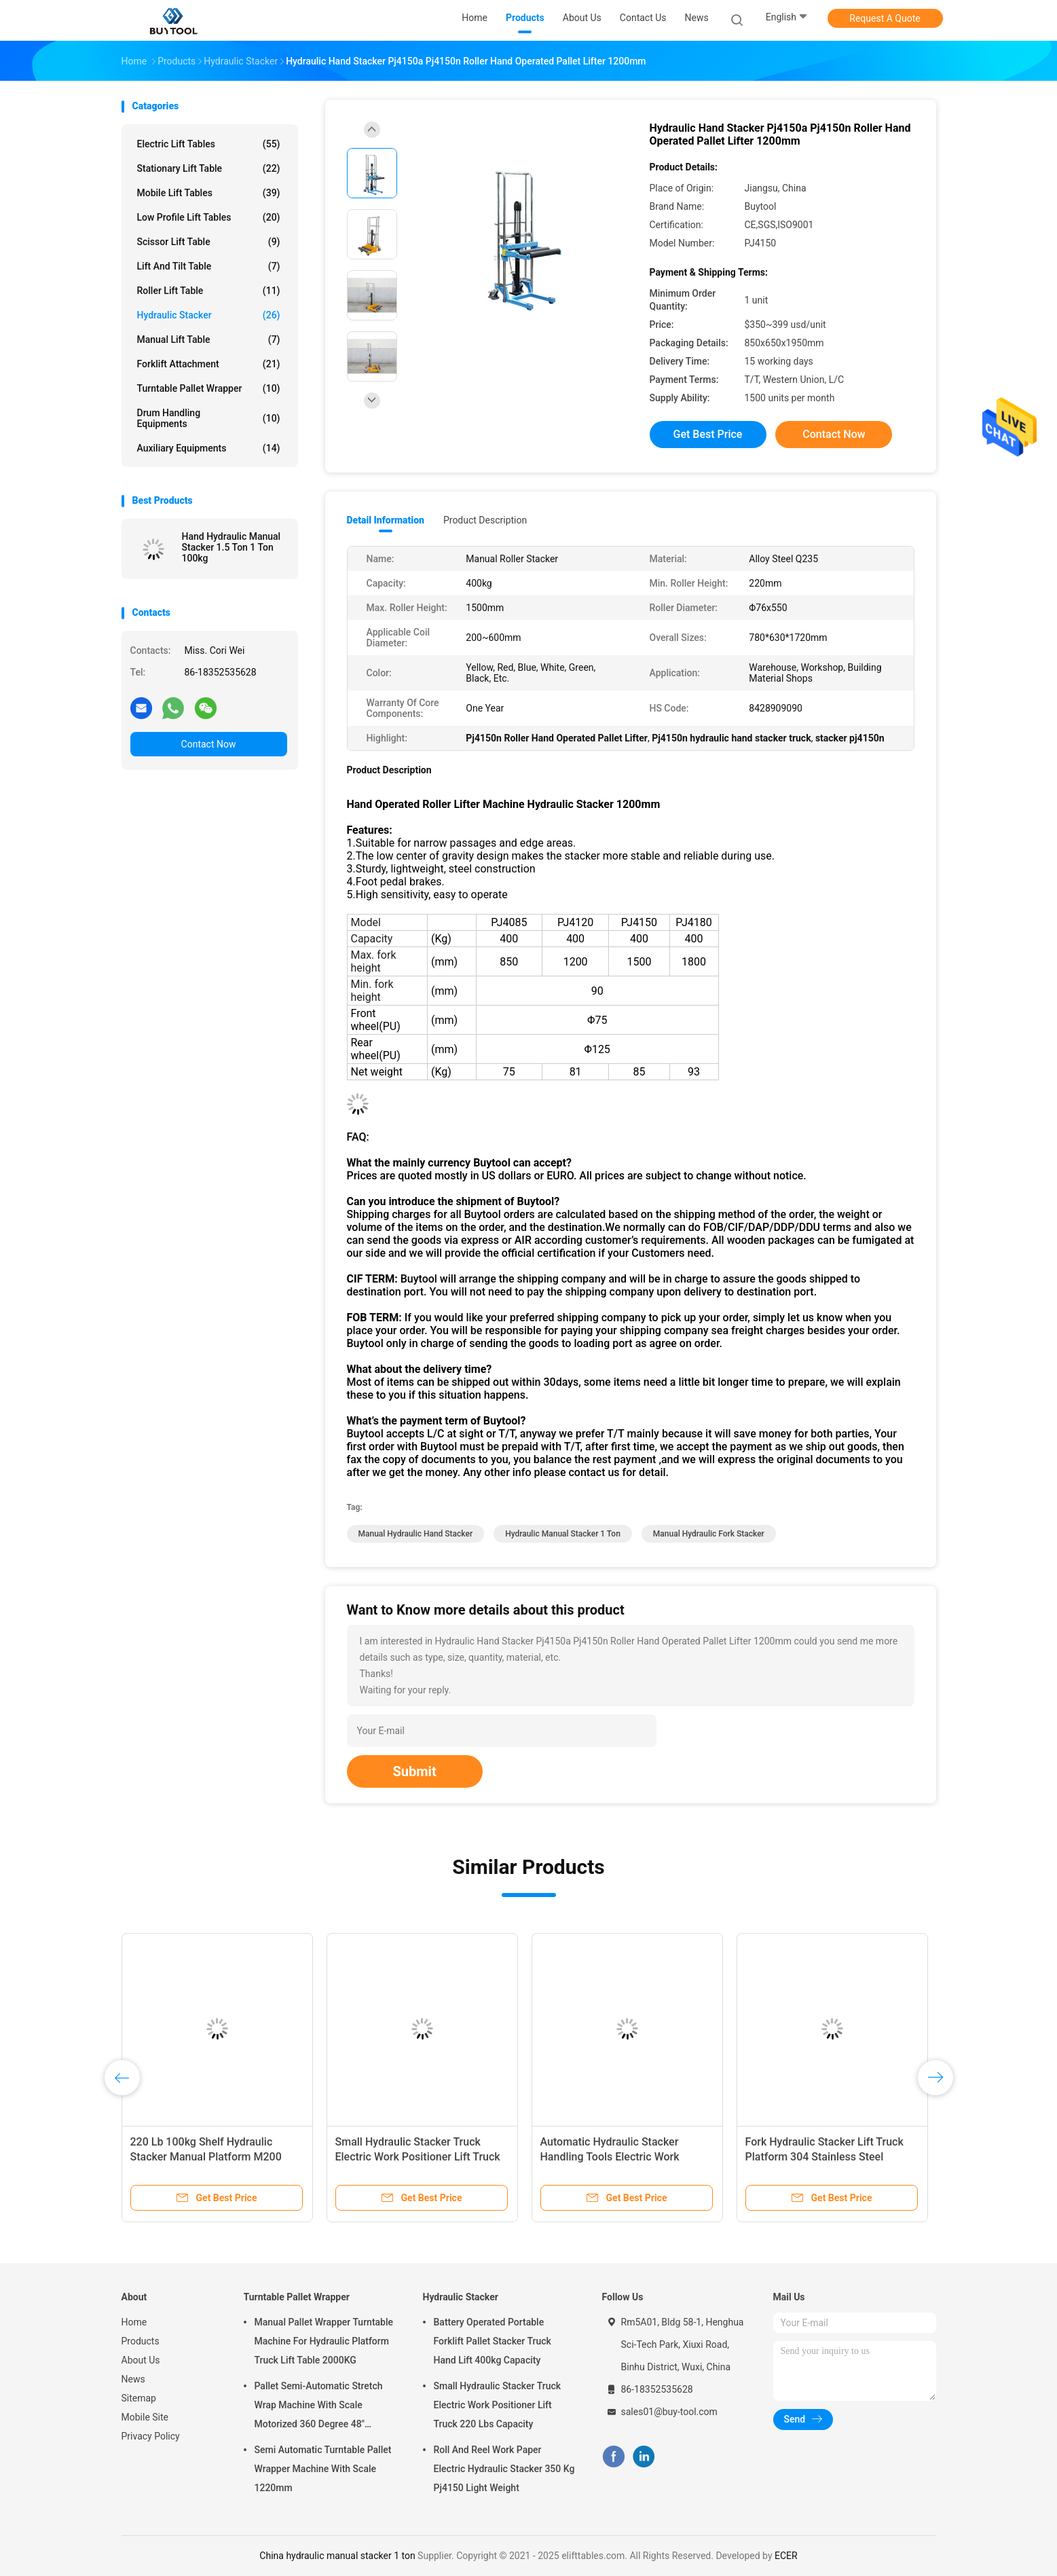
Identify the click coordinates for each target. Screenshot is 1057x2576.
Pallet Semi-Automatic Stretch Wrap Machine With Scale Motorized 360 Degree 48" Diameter (319, 2406)
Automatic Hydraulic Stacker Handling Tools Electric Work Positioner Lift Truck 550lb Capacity (626, 2156)
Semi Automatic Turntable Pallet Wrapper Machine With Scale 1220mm (323, 2468)
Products (141, 2341)
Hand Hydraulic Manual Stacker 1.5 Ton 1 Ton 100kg (231, 547)
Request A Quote (884, 18)
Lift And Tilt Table (208, 266)
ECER (786, 2555)
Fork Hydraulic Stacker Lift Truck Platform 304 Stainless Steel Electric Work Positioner (824, 2156)
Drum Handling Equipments (208, 418)
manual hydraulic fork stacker (708, 1534)
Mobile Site (145, 2417)
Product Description (485, 520)
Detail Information (385, 520)
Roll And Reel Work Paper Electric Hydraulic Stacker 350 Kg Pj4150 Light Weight (504, 2468)
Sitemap (139, 2398)
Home (134, 2322)
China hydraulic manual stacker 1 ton (337, 2555)
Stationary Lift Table (208, 168)
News (133, 2379)
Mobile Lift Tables (208, 193)
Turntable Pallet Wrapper (208, 388)
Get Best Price (708, 434)
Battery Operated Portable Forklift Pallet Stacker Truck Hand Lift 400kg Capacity (492, 2341)
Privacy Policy (151, 2436)
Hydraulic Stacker (208, 315)
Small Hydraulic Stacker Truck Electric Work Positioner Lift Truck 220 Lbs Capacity (417, 2156)
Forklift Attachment (208, 364)
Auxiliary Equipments (208, 448)
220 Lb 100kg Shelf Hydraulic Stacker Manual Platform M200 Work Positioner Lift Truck (206, 2156)
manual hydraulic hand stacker (415, 1534)
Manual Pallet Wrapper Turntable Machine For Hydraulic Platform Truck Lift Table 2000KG (324, 2341)
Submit (415, 1771)
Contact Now (208, 744)
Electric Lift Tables (208, 144)
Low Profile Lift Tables (208, 217)
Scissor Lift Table (208, 242)
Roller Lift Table (208, 290)
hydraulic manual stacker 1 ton (562, 1534)
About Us (141, 2360)
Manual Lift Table (208, 339)
